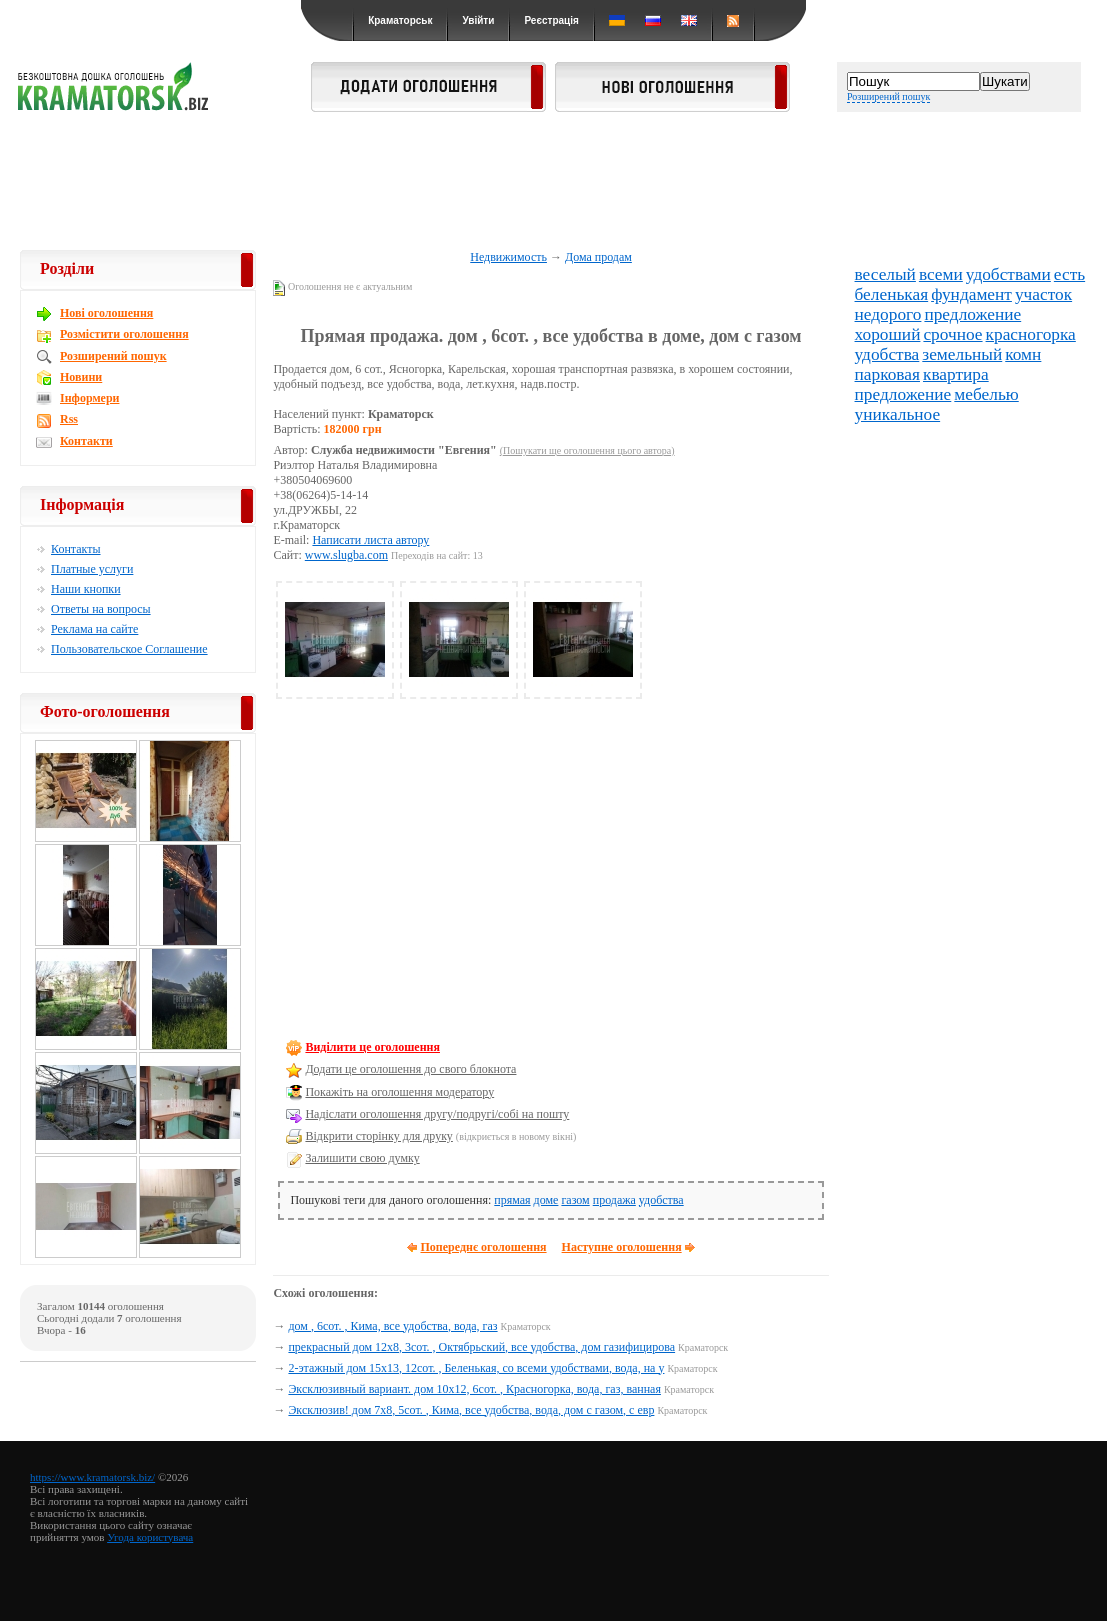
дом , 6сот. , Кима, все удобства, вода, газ (392, 1326)
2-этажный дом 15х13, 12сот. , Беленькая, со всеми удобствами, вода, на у (476, 1368)
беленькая (892, 294)
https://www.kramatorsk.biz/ (92, 1477)
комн (1023, 354)
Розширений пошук (888, 96)
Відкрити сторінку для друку (378, 1136)
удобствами (1008, 274)
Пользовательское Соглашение (129, 649)
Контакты (76, 549)
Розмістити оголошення (124, 334)
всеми (941, 274)
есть (1069, 274)
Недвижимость (508, 257)
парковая (887, 374)
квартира (956, 374)
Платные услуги (92, 569)
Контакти (86, 441)
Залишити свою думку (362, 1158)
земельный (962, 354)
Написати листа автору (370, 540)
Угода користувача (150, 1537)
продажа (614, 1200)
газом (575, 1200)
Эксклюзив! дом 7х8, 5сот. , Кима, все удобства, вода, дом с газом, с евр (471, 1410)
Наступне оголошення (622, 1247)
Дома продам (598, 257)
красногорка (1031, 334)
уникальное (898, 414)
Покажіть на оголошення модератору (399, 1092)
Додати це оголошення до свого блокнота (410, 1069)
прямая (512, 1200)
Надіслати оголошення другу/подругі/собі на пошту (437, 1114)
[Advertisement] (554, 182)
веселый (885, 274)
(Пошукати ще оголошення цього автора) (587, 450)
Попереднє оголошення (483, 1247)
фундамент (971, 294)
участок (1043, 294)
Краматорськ (400, 20)
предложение (972, 314)
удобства (661, 1200)
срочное (952, 334)
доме (546, 1200)
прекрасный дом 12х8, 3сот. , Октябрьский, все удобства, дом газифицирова (481, 1347)
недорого (888, 314)
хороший (888, 334)
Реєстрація (551, 20)
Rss (69, 419)
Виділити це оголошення (372, 1047)
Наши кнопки (86, 589)
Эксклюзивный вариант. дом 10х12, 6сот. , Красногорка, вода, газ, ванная (474, 1389)
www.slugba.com (346, 555)
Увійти (478, 20)
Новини (81, 377)
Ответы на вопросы (101, 609)
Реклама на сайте (94, 629)
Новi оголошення (106, 313)
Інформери (89, 398)
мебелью (986, 394)
